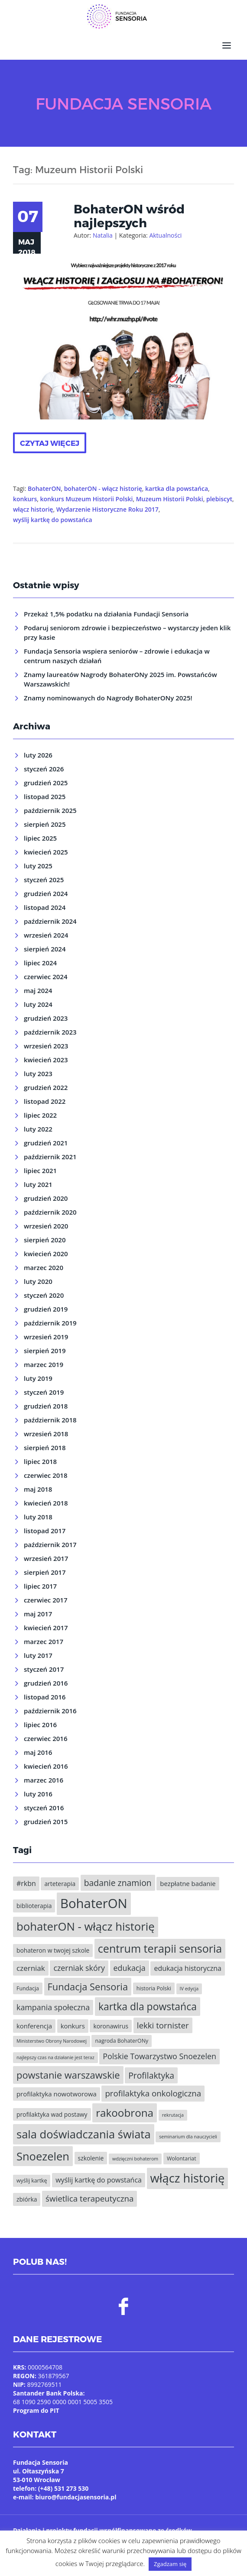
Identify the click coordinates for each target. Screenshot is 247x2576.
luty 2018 (38, 1516)
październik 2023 (50, 1032)
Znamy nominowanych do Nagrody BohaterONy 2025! (108, 697)
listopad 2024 (44, 907)
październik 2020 (50, 1212)
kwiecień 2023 (46, 1059)
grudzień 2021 (46, 1142)
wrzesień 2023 (46, 1045)
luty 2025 (38, 865)
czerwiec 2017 (45, 1600)
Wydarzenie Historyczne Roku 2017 (107, 509)
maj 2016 (38, 1752)
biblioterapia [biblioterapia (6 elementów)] (34, 1906)
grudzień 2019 (46, 1309)
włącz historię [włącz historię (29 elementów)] (187, 2178)
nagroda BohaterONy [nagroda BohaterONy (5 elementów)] (121, 2040)
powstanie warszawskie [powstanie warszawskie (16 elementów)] (68, 2075)
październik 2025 (50, 810)
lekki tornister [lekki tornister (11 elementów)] (163, 2025)
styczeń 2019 (44, 1392)
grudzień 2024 (46, 893)
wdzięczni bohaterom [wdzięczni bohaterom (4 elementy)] (135, 2159)
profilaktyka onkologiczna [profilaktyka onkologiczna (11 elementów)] (153, 2093)
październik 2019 (50, 1323)
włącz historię (33, 509)
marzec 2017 (43, 1641)
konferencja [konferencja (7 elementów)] (34, 2025)
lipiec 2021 (40, 1170)
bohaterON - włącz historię (103, 488)
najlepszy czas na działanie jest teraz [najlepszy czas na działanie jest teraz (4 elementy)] (55, 2057)
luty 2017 (38, 1655)
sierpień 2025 (45, 824)
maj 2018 (38, 1489)
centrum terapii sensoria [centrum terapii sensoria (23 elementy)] (160, 1948)
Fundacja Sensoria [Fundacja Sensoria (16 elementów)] (88, 1986)
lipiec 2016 (40, 1724)
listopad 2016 (44, 1697)
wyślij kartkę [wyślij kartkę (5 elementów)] (31, 2180)
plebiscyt (219, 499)
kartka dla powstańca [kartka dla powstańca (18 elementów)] (147, 2006)
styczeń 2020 (44, 1295)
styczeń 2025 (44, 879)
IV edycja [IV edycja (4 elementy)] (189, 1989)
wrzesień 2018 (46, 1433)
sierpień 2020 (45, 1239)
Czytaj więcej (49, 442)
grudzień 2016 (46, 1683)
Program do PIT (36, 2410)
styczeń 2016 (44, 1807)
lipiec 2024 (40, 962)
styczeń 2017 (44, 1669)
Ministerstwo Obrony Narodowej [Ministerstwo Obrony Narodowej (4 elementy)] (51, 2041)
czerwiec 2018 (45, 1475)
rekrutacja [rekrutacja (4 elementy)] (173, 2115)
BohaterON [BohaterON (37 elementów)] (93, 1903)
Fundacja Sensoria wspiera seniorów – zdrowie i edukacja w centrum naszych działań (117, 656)
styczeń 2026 (44, 768)
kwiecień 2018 (46, 1503)
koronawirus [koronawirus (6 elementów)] (110, 2026)
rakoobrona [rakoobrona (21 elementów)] (124, 2112)
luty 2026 (38, 755)
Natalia (103, 235)
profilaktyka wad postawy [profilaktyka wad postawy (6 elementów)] (52, 2114)
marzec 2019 (43, 1364)
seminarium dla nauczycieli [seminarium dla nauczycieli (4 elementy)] (188, 2137)
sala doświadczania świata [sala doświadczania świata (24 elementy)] (83, 2134)
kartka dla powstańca (176, 488)
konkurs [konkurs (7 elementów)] (73, 2025)
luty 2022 (38, 1129)
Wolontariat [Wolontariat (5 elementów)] (181, 2158)
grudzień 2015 (46, 1821)
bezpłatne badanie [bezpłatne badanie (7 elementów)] (187, 1883)
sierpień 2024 (45, 949)
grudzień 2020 (46, 1198)
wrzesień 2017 (46, 1558)
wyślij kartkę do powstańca (52, 520)
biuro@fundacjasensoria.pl (75, 2497)
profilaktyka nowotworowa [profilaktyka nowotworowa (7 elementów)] (56, 2093)
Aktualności (165, 235)
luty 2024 (38, 1004)
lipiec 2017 (40, 1586)
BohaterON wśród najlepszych (129, 215)
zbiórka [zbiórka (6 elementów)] (26, 2199)
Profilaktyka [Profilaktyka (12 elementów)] (151, 2075)
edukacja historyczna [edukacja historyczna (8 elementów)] (187, 1968)
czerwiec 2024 (45, 976)
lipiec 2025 (40, 838)
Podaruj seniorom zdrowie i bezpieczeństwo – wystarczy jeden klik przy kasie (127, 632)
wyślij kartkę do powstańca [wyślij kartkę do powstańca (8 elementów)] (98, 2180)
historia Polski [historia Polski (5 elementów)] (153, 1988)
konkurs (25, 499)
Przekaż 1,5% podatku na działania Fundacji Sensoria (106, 613)
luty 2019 (38, 1378)
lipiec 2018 (40, 1461)
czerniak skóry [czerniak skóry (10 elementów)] (79, 1968)
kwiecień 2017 (46, 1627)
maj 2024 (38, 990)
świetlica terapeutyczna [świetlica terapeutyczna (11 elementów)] (89, 2198)
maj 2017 (38, 1613)
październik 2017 (50, 1544)
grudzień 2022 (46, 1087)
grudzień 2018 (46, 1406)
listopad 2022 (44, 1101)
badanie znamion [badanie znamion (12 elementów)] (118, 1883)
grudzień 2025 (46, 782)
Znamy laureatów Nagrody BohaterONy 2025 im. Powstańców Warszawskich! (120, 679)
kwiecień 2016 (46, 1766)
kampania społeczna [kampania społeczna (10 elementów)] (53, 2007)
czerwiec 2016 (45, 1738)
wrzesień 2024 (46, 935)
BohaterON (44, 488)
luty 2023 (38, 1073)
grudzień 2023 (46, 1018)
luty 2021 (38, 1184)
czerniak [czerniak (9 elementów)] (30, 1968)
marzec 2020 (43, 1267)
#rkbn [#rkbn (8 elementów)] (26, 1883)
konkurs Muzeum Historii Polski (86, 499)
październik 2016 (50, 1710)
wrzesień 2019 (46, 1336)
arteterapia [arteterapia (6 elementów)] (59, 1884)
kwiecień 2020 (46, 1253)
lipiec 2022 (40, 1115)
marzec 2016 (43, 1780)
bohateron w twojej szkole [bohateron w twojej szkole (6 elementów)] (52, 1950)
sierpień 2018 (45, 1447)
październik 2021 (50, 1156)
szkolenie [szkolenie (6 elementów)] (91, 2158)
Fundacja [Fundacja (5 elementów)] (27, 1988)
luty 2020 (38, 1281)
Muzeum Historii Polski (169, 499)
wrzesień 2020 (46, 1226)
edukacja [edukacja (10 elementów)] (130, 1968)
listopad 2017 (44, 1530)
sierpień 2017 (45, 1572)
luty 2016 (38, 1793)
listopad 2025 (44, 796)
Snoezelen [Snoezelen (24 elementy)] (42, 2156)
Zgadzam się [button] (170, 2564)
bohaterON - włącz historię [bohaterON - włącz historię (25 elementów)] (85, 1926)
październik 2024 (50, 921)
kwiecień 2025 (46, 852)
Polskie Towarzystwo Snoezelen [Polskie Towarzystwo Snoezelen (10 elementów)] (159, 2056)
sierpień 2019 (45, 1350)
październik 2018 (50, 1419)
